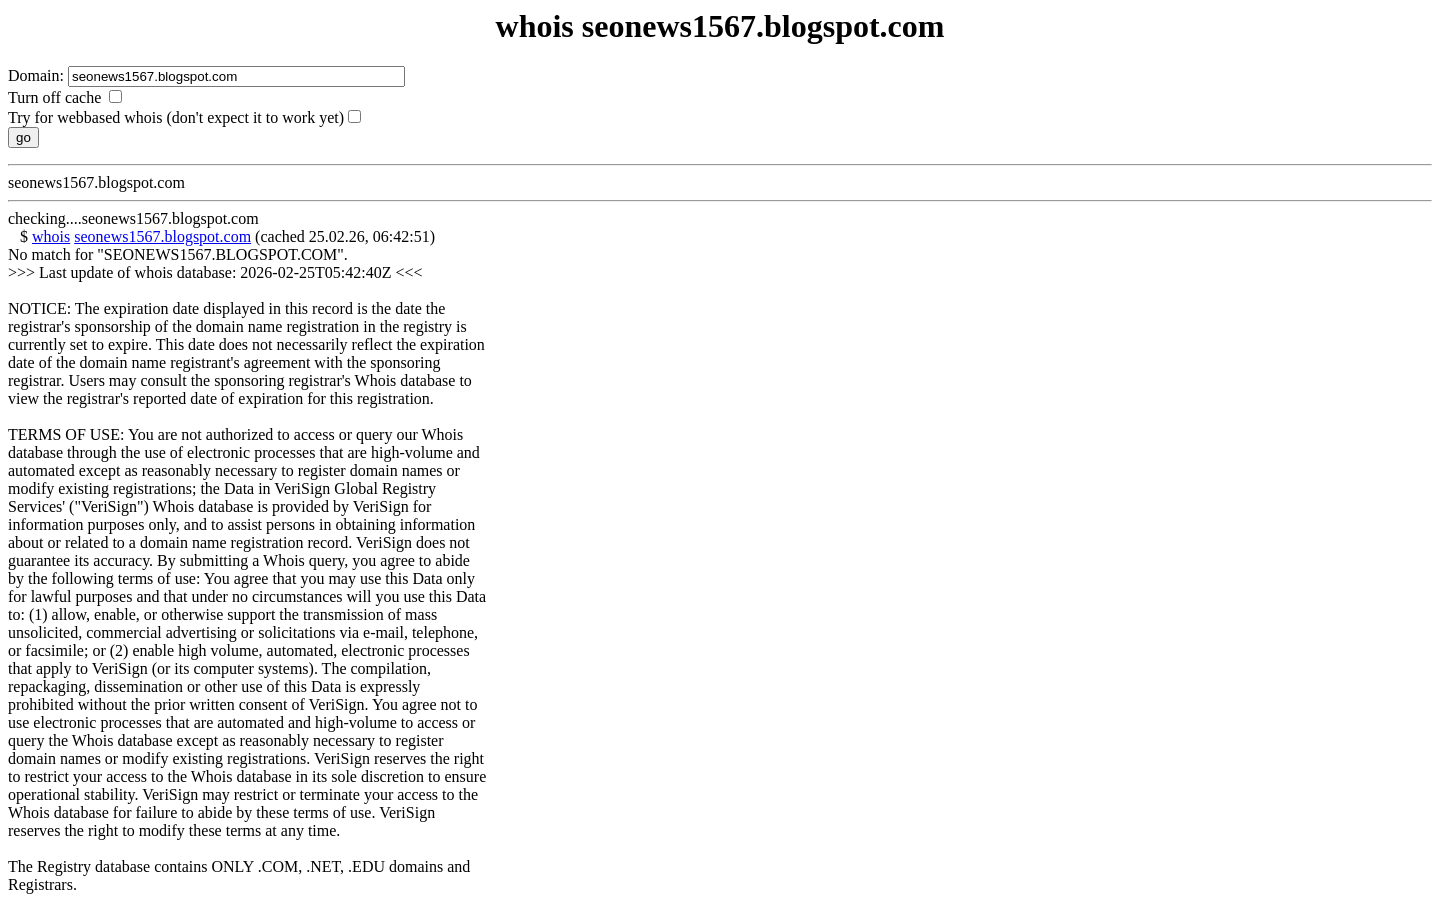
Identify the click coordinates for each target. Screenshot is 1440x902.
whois (51, 236)
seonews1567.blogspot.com (162, 236)
